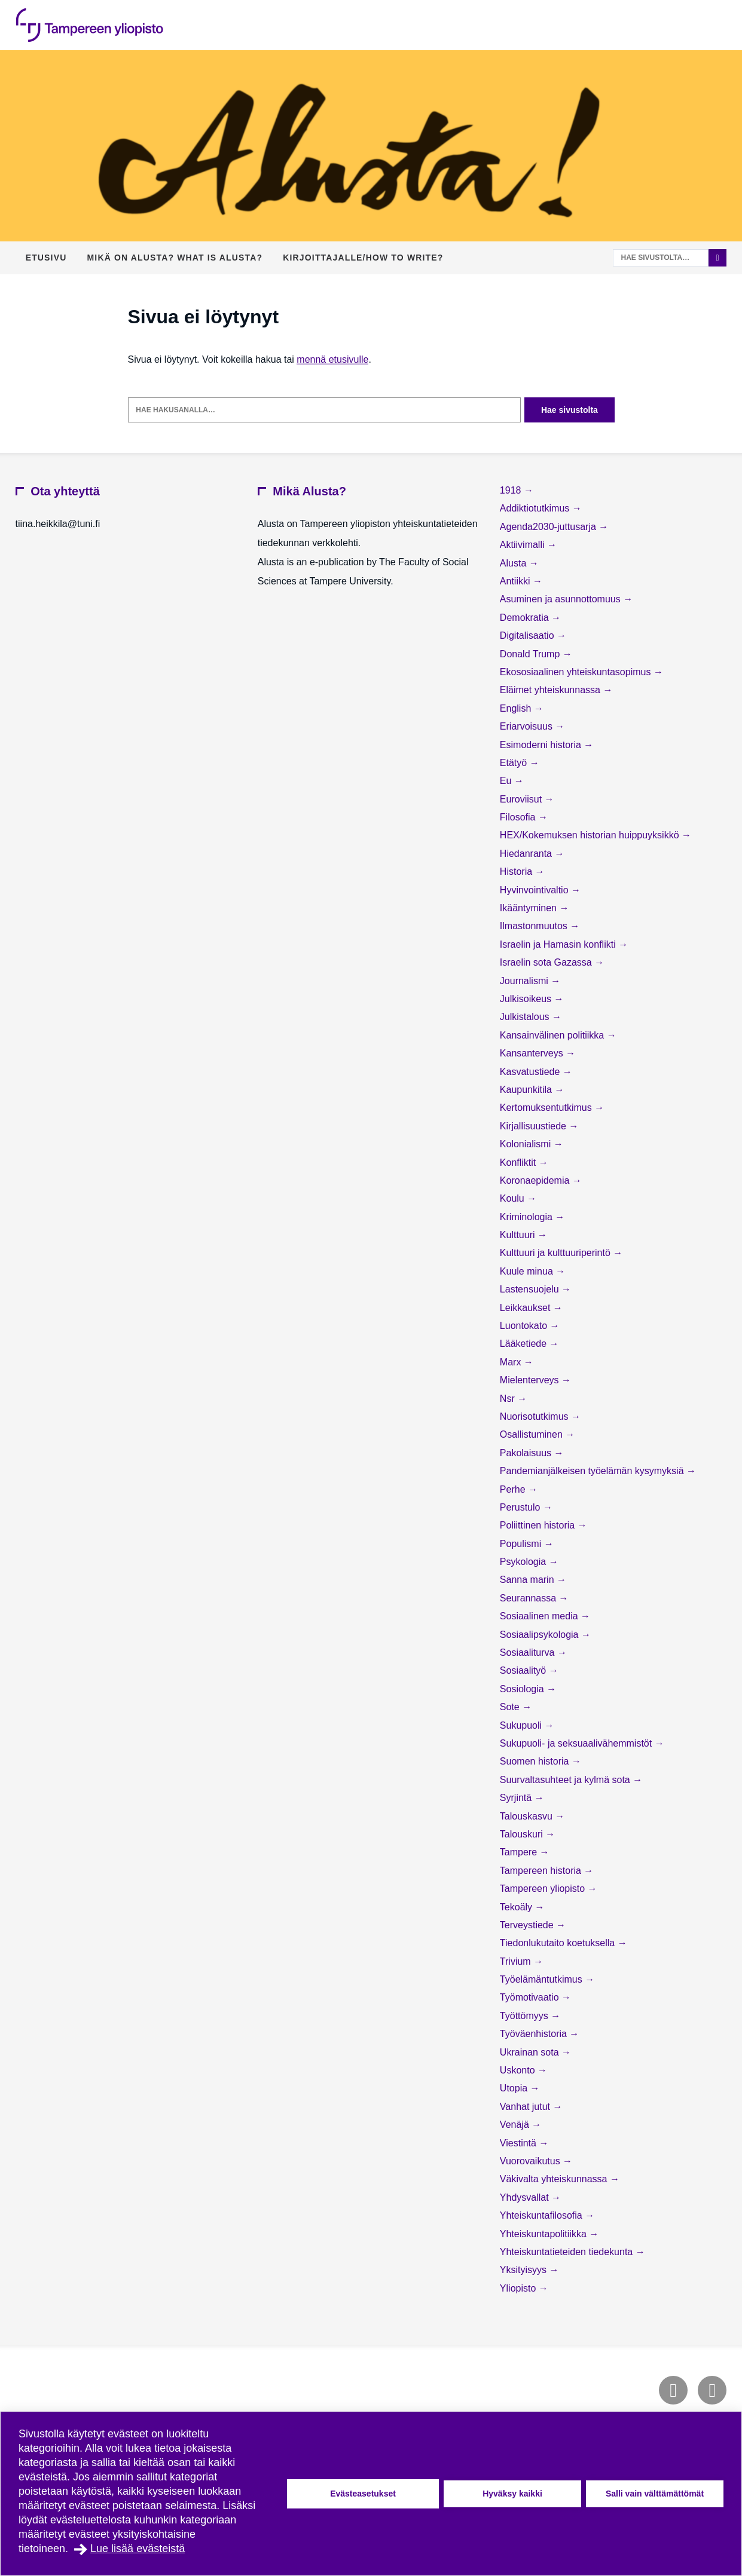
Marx (512, 1362)
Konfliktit (519, 1162)
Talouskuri (522, 1834)
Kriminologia (527, 1217)
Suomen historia (536, 1761)
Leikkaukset (526, 1308)
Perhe (514, 1489)
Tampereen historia (542, 1871)
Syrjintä (517, 1798)
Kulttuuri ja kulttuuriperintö (556, 1253)
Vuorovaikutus (531, 2161)
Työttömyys (525, 2016)
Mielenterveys (530, 1380)
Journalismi (525, 981)
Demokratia (525, 617)
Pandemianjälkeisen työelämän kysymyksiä (593, 1471)
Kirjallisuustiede (534, 1126)
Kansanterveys (533, 1053)
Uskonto (519, 2070)
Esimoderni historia (542, 745)
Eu (507, 781)
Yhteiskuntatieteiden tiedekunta (568, 2252)
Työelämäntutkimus (542, 1979)
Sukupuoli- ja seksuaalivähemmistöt (577, 1743)
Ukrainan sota (530, 2052)
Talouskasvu (527, 1816)
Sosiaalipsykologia (540, 1634)
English (517, 708)
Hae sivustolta (569, 410)
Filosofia (519, 817)
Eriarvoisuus (527, 726)
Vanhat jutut (526, 2107)
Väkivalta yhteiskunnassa (555, 2179)
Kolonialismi (527, 1144)
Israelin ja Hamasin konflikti (559, 944)
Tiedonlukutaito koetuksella (559, 1943)
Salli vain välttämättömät (655, 2493)
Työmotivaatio (530, 1997)
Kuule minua (527, 1271)
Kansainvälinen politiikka (553, 1035)
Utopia (515, 2088)
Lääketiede (524, 1343)
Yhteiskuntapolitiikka (544, 2234)
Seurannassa (529, 1598)
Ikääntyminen (530, 908)
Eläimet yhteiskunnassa (551, 690)
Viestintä (519, 2143)
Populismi (522, 1544)
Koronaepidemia (536, 1180)
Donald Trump (531, 654)
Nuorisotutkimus (535, 1416)
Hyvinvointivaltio (535, 890)
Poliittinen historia (539, 1525)
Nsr (508, 1398)
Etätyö (515, 763)
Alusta (514, 563)
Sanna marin (528, 1580)
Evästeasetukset (363, 2493)
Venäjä (516, 2124)
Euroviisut (522, 799)
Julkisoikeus (527, 999)
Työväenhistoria (535, 2034)
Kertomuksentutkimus (547, 1107)
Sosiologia (523, 1689)
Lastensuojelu (530, 1289)
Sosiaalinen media (540, 1616)
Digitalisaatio (528, 635)
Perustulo (521, 1507)
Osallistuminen (532, 1434)
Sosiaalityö (524, 1670)
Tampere (520, 1852)
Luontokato (525, 1326)
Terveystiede (528, 1925)
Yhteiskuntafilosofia (542, 2215)
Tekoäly (517, 1907)
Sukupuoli (522, 1725)
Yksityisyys (524, 2270)
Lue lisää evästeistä (137, 2548)
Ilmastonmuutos (535, 926)
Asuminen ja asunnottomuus (561, 599)
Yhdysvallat (525, 2197)
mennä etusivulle (332, 359)
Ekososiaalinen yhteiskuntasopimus (577, 672)
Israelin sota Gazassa (547, 962)
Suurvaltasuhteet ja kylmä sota (566, 1780)
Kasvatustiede (531, 1072)
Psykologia (524, 1562)
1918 (512, 490)
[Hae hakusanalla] (324, 409)
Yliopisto (519, 2288)
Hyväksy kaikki (512, 2493)
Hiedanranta (527, 854)
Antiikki (516, 581)
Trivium (516, 1961)
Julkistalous (526, 1017)
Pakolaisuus (527, 1453)
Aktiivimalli (523, 545)
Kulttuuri (519, 1235)
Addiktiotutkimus (536, 508)
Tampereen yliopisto (544, 1888)
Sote (511, 1707)
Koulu (513, 1198)
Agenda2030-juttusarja (549, 527)
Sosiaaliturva (528, 1652)
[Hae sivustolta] (661, 258)
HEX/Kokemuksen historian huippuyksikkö (591, 835)
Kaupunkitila (527, 1090)
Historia (517, 871)
